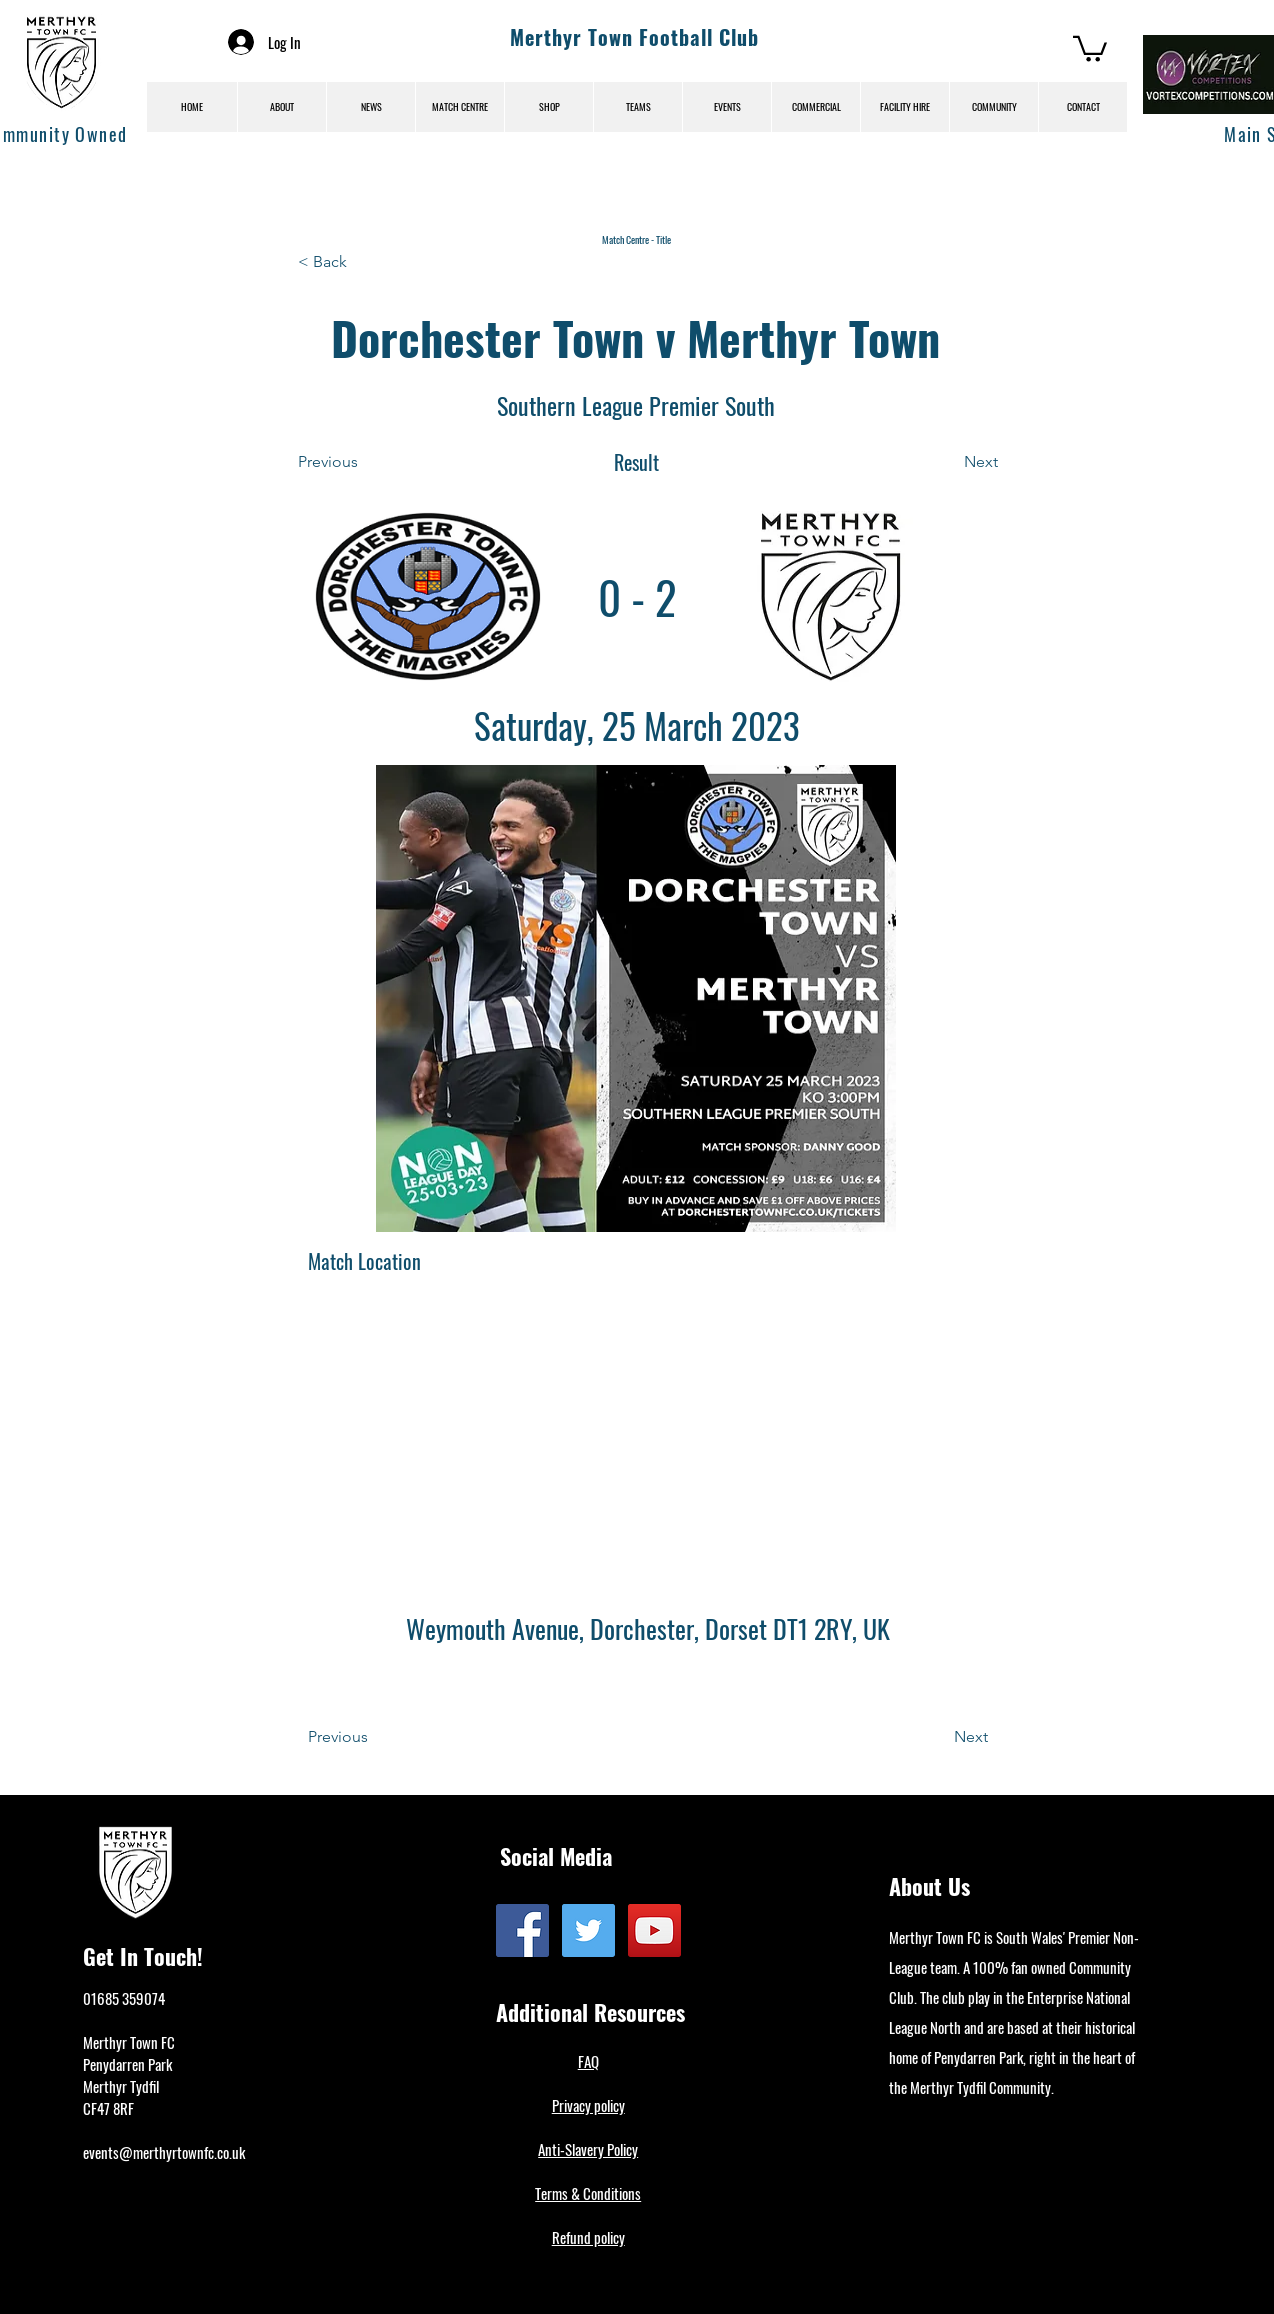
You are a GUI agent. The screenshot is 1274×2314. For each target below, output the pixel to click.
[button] (1090, 47)
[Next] (948, 462)
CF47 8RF (108, 2108)
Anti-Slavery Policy (588, 2149)
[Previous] (364, 462)
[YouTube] (654, 1930)
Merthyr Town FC (129, 2042)
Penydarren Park (127, 2064)
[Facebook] (522, 1930)
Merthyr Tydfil (121, 2086)
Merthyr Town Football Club (634, 37)
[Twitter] (588, 1930)
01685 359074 (124, 1998)
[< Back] (364, 262)
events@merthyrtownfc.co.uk (164, 2152)
